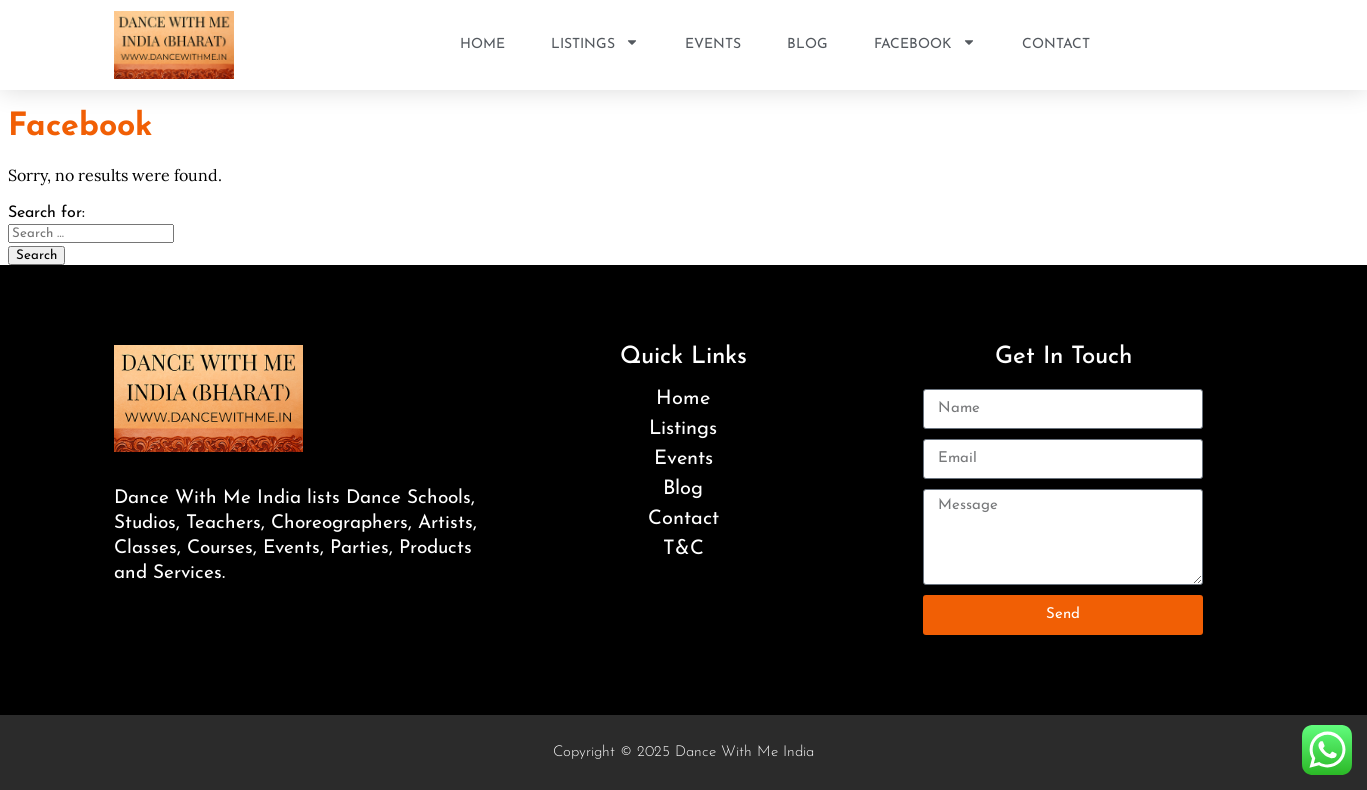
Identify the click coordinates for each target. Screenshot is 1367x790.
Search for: (46, 213)
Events (713, 44)
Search (36, 255)
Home (482, 44)
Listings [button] (595, 45)
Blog (807, 44)
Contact (1056, 44)
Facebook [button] (925, 45)
